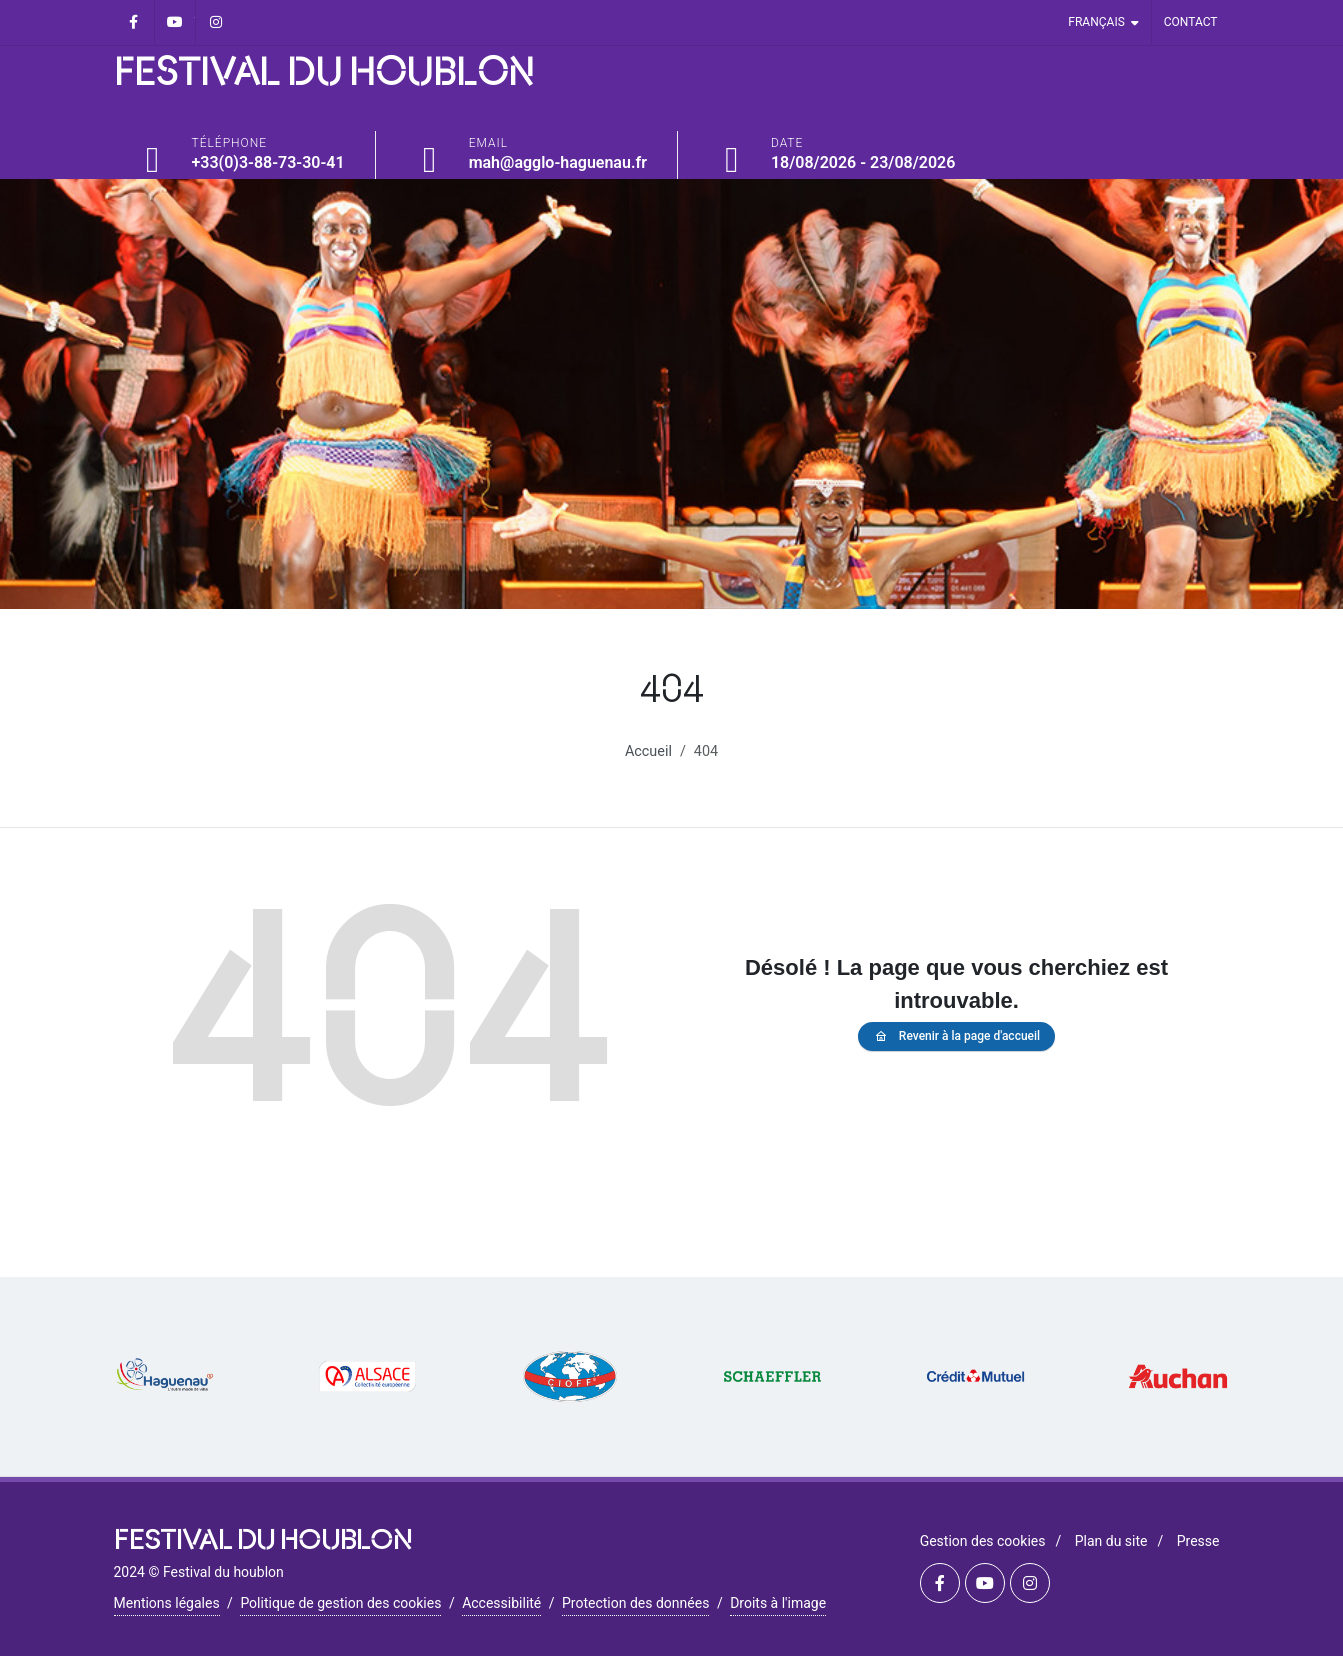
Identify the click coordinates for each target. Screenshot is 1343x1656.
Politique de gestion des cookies (340, 1603)
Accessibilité (501, 1603)
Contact (1191, 22)
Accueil (648, 751)
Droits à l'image (778, 1603)
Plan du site (1111, 1541)
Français (1103, 22)
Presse (1198, 1541)
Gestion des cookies (983, 1541)
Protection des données (635, 1603)
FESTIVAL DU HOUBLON (324, 74)
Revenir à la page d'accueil (956, 1036)
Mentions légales (167, 1603)
